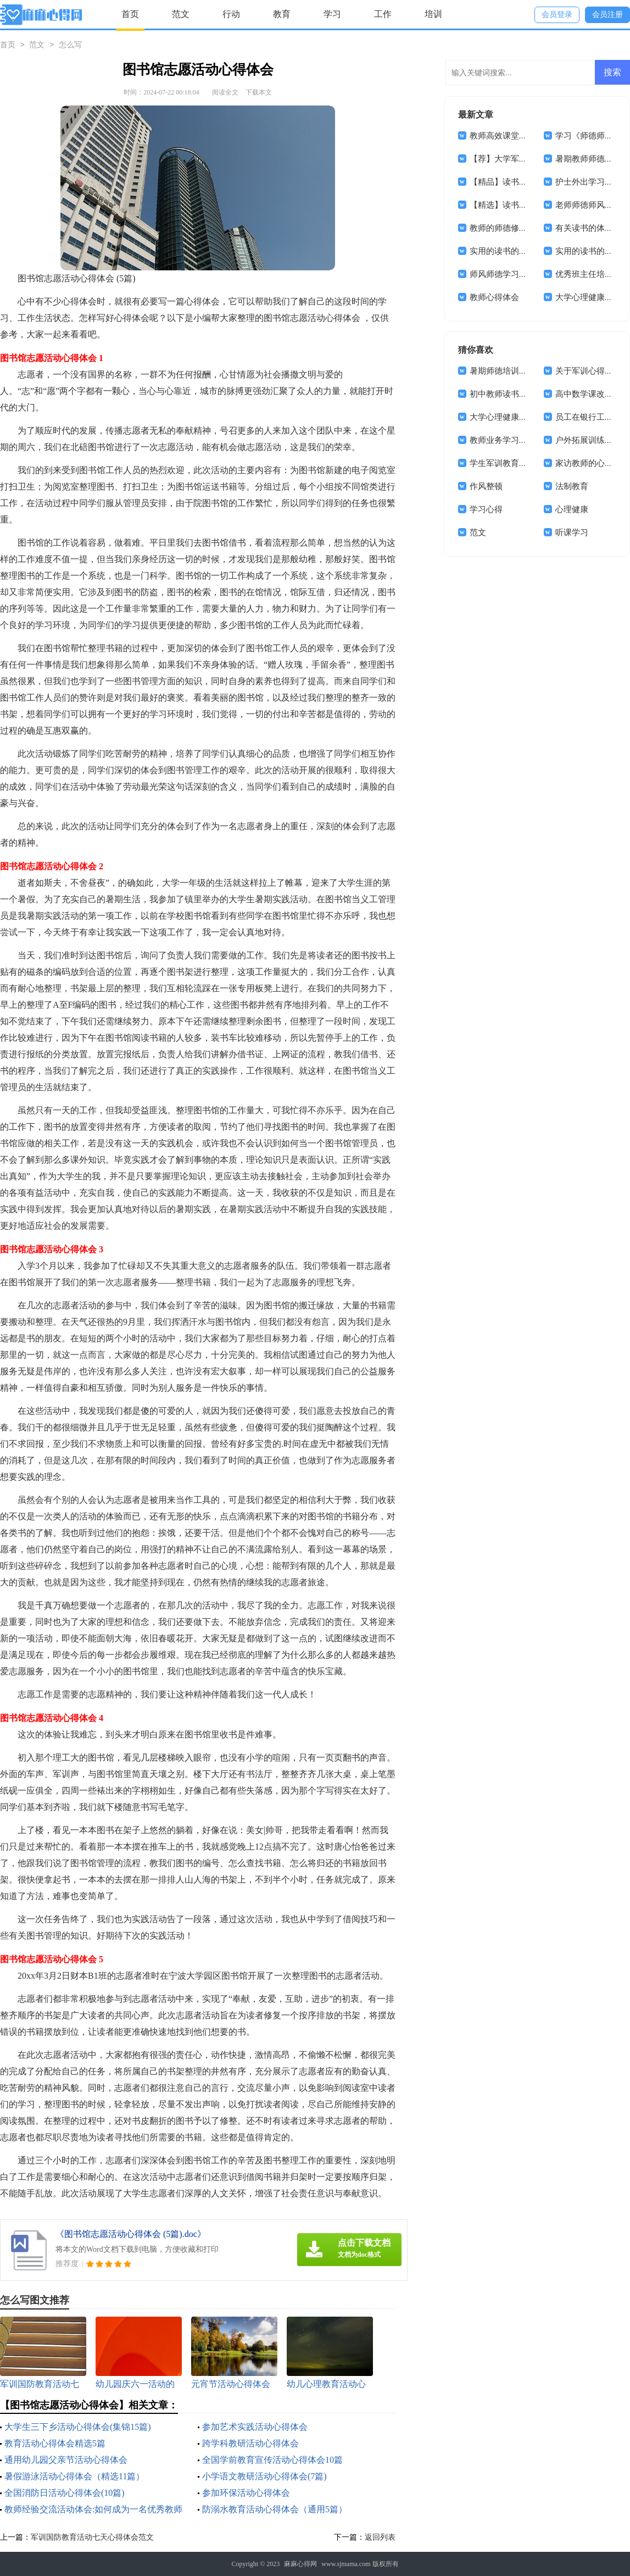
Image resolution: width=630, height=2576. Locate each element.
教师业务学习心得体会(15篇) (522, 440)
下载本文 (259, 92)
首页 (130, 14)
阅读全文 (225, 92)
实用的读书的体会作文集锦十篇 (527, 251)
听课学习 (571, 532)
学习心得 (486, 509)
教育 (282, 14)
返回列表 (380, 2537)
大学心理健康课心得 (507, 417)
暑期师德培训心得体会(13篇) (522, 371)
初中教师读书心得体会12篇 (519, 394)
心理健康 (571, 509)
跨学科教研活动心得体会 (250, 2443)
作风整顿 (486, 486)
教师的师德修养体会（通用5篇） (529, 228)
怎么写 (70, 45)
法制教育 (571, 486)
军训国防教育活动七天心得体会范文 (92, 2537)
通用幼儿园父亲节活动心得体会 (65, 2459)
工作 (383, 14)
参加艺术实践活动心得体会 (255, 2426)
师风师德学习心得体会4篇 (517, 274)
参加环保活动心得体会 (246, 2492)
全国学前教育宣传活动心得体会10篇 (272, 2459)
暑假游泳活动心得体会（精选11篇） (74, 2476)
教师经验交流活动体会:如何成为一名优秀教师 (93, 2509)
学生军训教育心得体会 (511, 463)
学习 (332, 14)
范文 (180, 14)
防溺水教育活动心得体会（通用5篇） (274, 2509)
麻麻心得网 (300, 2564)
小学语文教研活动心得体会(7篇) (264, 2476)
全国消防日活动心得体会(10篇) (64, 2492)
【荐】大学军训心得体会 (515, 158)
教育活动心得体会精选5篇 (54, 2443)
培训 (433, 14)
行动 (231, 14)
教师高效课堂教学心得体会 (519, 135)
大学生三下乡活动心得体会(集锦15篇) (77, 2426)
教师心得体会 (494, 297)
